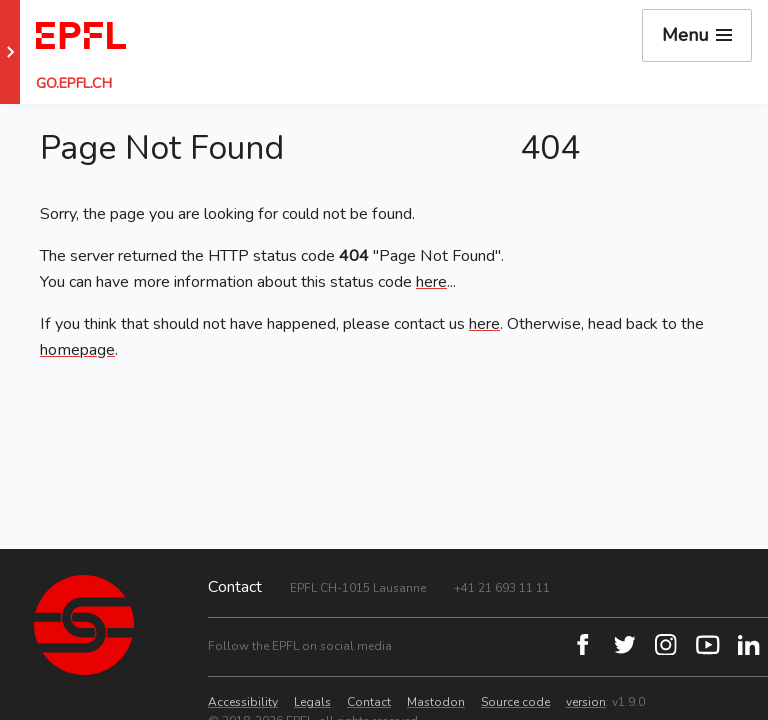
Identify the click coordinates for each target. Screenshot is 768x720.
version (586, 702)
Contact (369, 702)
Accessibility (243, 702)
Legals (312, 702)
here (431, 282)
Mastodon (436, 702)
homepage (77, 350)
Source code (515, 702)
